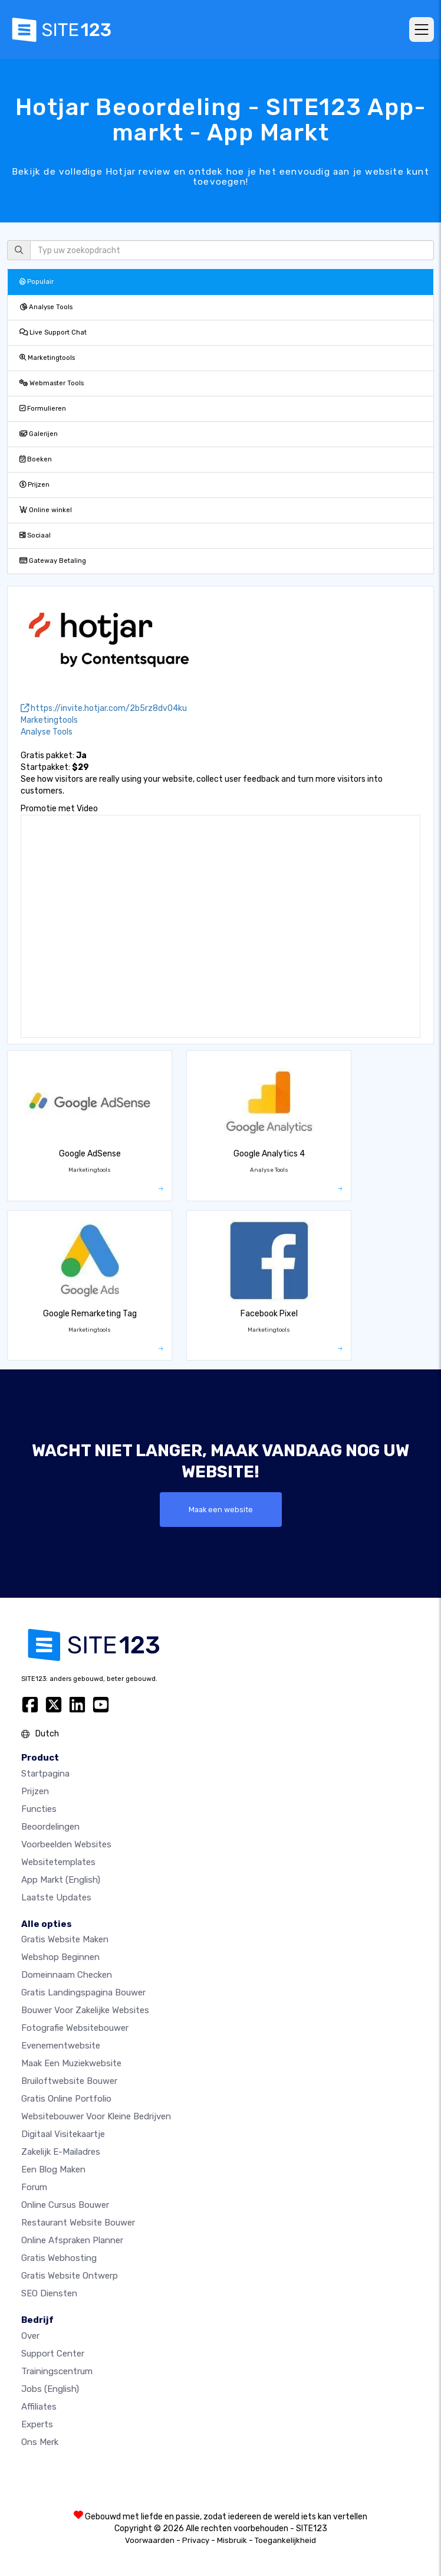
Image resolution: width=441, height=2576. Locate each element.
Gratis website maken (64, 1939)
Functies (39, 1809)
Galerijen (38, 434)
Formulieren (42, 408)
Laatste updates (56, 1897)
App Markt (60, 1879)
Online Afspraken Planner (72, 2240)
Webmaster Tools (51, 383)
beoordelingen (50, 1826)
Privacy (195, 2540)
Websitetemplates (58, 1862)
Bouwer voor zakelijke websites (85, 2010)
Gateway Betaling (52, 561)
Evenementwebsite (60, 2045)
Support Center (52, 2353)
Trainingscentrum (57, 2371)
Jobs (50, 2389)
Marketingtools (47, 358)
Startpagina (45, 1773)
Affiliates (39, 2406)
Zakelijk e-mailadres (60, 2151)
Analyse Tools (46, 307)
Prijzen (34, 485)
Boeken (35, 459)
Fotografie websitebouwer (75, 2028)
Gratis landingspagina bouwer (83, 1992)
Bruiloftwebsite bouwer (69, 2081)
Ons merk (39, 2442)
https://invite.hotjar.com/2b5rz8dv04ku (104, 708)
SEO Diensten (49, 2293)
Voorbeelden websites (66, 1844)
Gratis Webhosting (59, 2258)
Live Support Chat (53, 332)
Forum (34, 2187)
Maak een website (221, 1509)
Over (30, 2336)
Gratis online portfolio (66, 2098)
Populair (36, 282)
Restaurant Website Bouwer (78, 2222)
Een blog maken (53, 2169)
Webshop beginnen (60, 1957)
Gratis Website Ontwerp (69, 2275)
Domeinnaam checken (66, 1974)
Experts (37, 2424)
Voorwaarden (150, 2540)
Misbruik (232, 2540)
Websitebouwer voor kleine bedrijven (96, 2116)
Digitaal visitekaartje (63, 2134)
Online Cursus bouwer (65, 2205)
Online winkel (45, 510)
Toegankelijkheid (285, 2540)
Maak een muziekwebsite (71, 2063)
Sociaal (35, 535)
